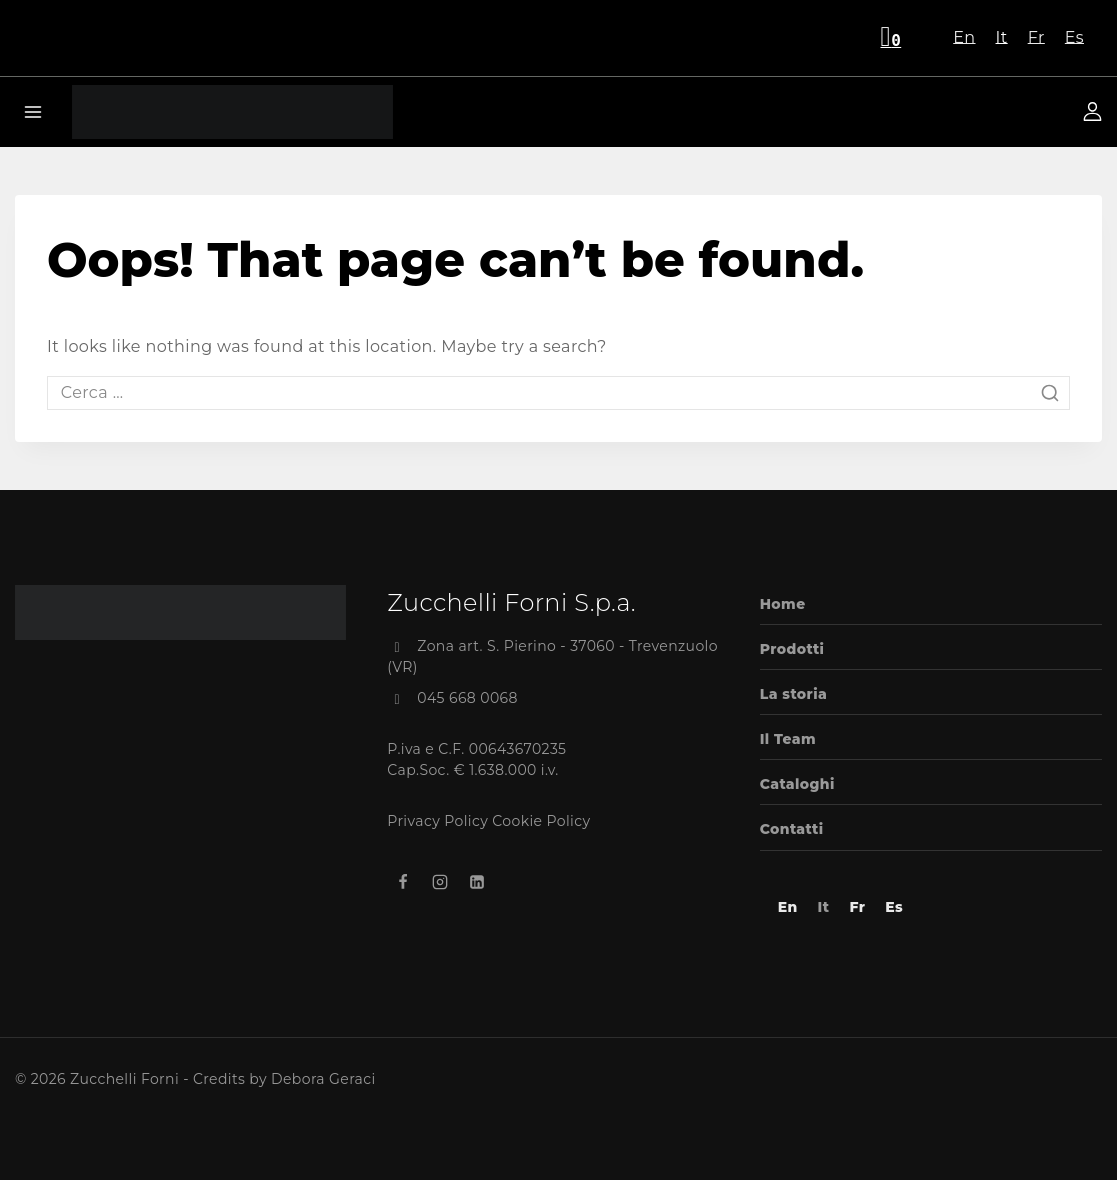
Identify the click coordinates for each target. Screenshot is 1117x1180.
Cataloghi (797, 784)
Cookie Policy (541, 821)
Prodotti (792, 649)
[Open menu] (33, 111)
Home (783, 604)
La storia (793, 694)
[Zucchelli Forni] (232, 111)
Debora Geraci (323, 1079)
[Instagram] (440, 882)
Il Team (788, 739)
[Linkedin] (477, 882)
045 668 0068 (467, 698)
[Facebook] (403, 882)
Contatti (792, 829)
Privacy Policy (437, 821)
